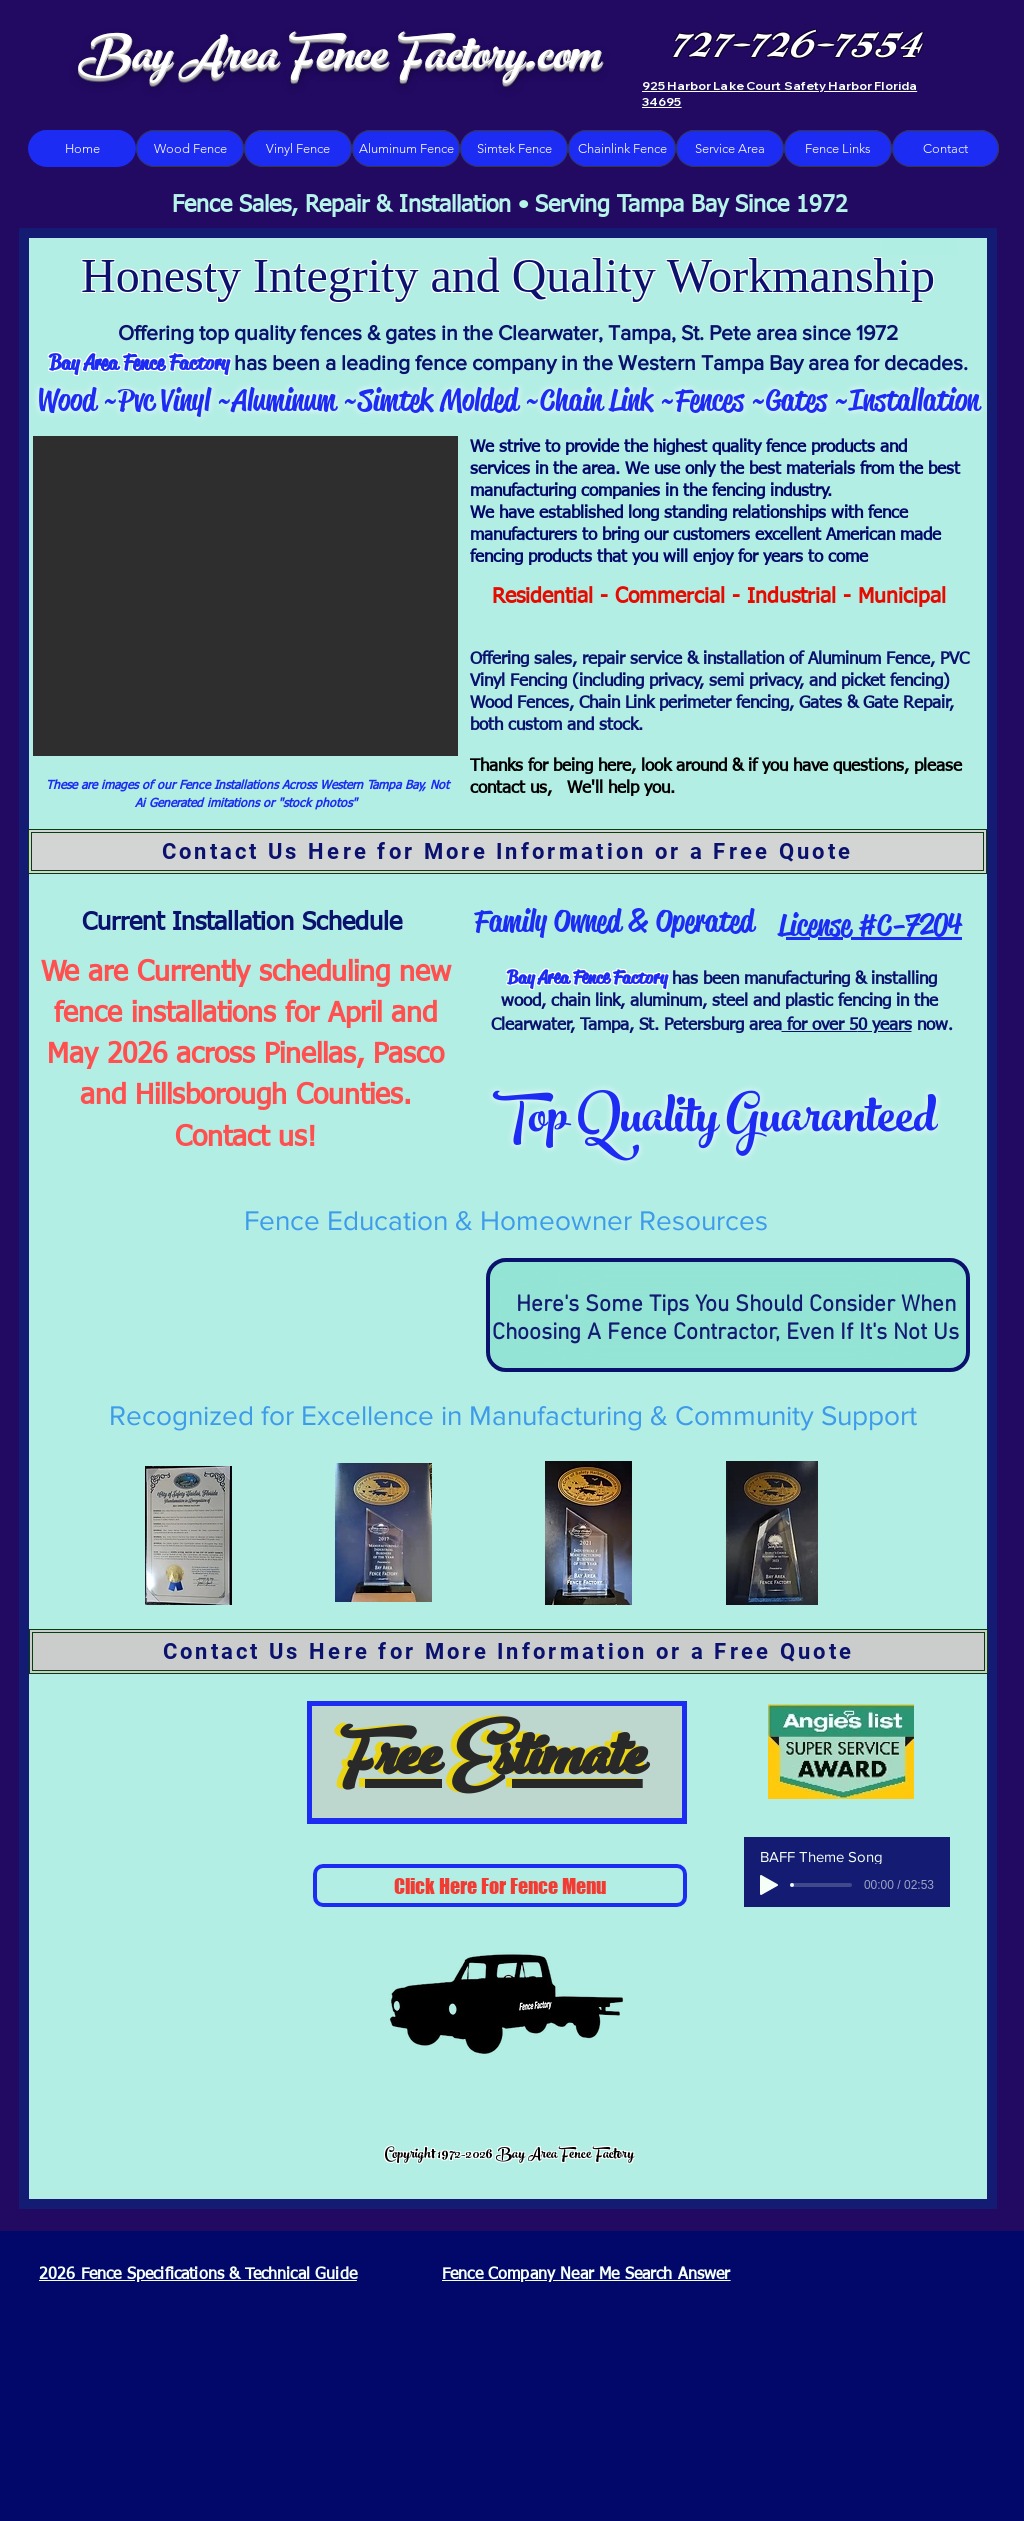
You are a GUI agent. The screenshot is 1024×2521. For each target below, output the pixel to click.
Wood (66, 400)
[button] (245, 596)
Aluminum (284, 400)
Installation (914, 400)
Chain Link (596, 400)
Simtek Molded (441, 400)
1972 (877, 332)
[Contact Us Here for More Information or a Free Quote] (507, 851)
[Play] (769, 1885)
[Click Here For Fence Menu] (500, 1885)
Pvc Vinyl (167, 400)
